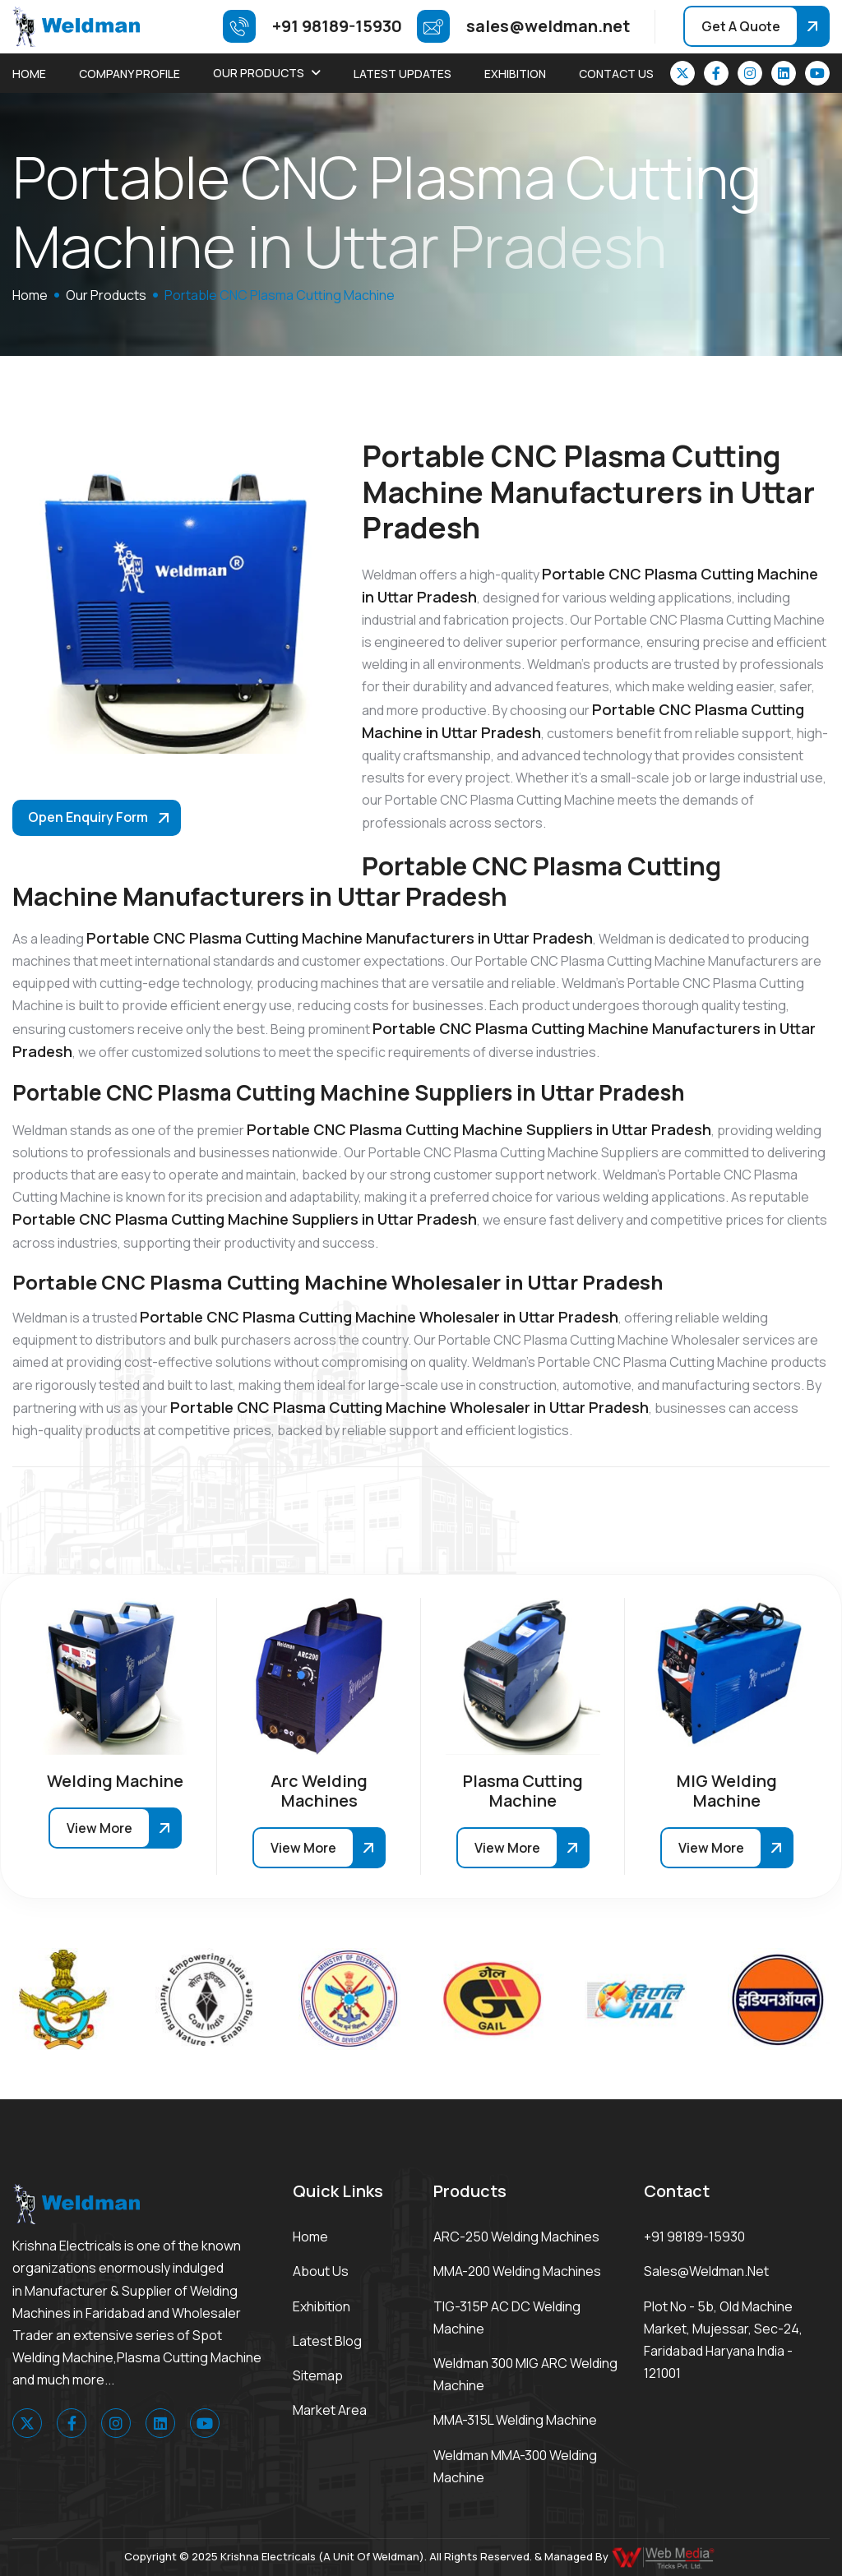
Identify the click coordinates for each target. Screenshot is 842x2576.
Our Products (258, 73)
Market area (330, 2410)
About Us (321, 2271)
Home (29, 73)
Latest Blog (327, 2341)
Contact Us (616, 73)
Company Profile (129, 73)
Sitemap (318, 2375)
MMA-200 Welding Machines (517, 2271)
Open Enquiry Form (88, 817)
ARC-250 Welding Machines (516, 2236)
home (30, 295)
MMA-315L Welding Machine (515, 2420)
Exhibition (515, 73)
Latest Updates (402, 73)
